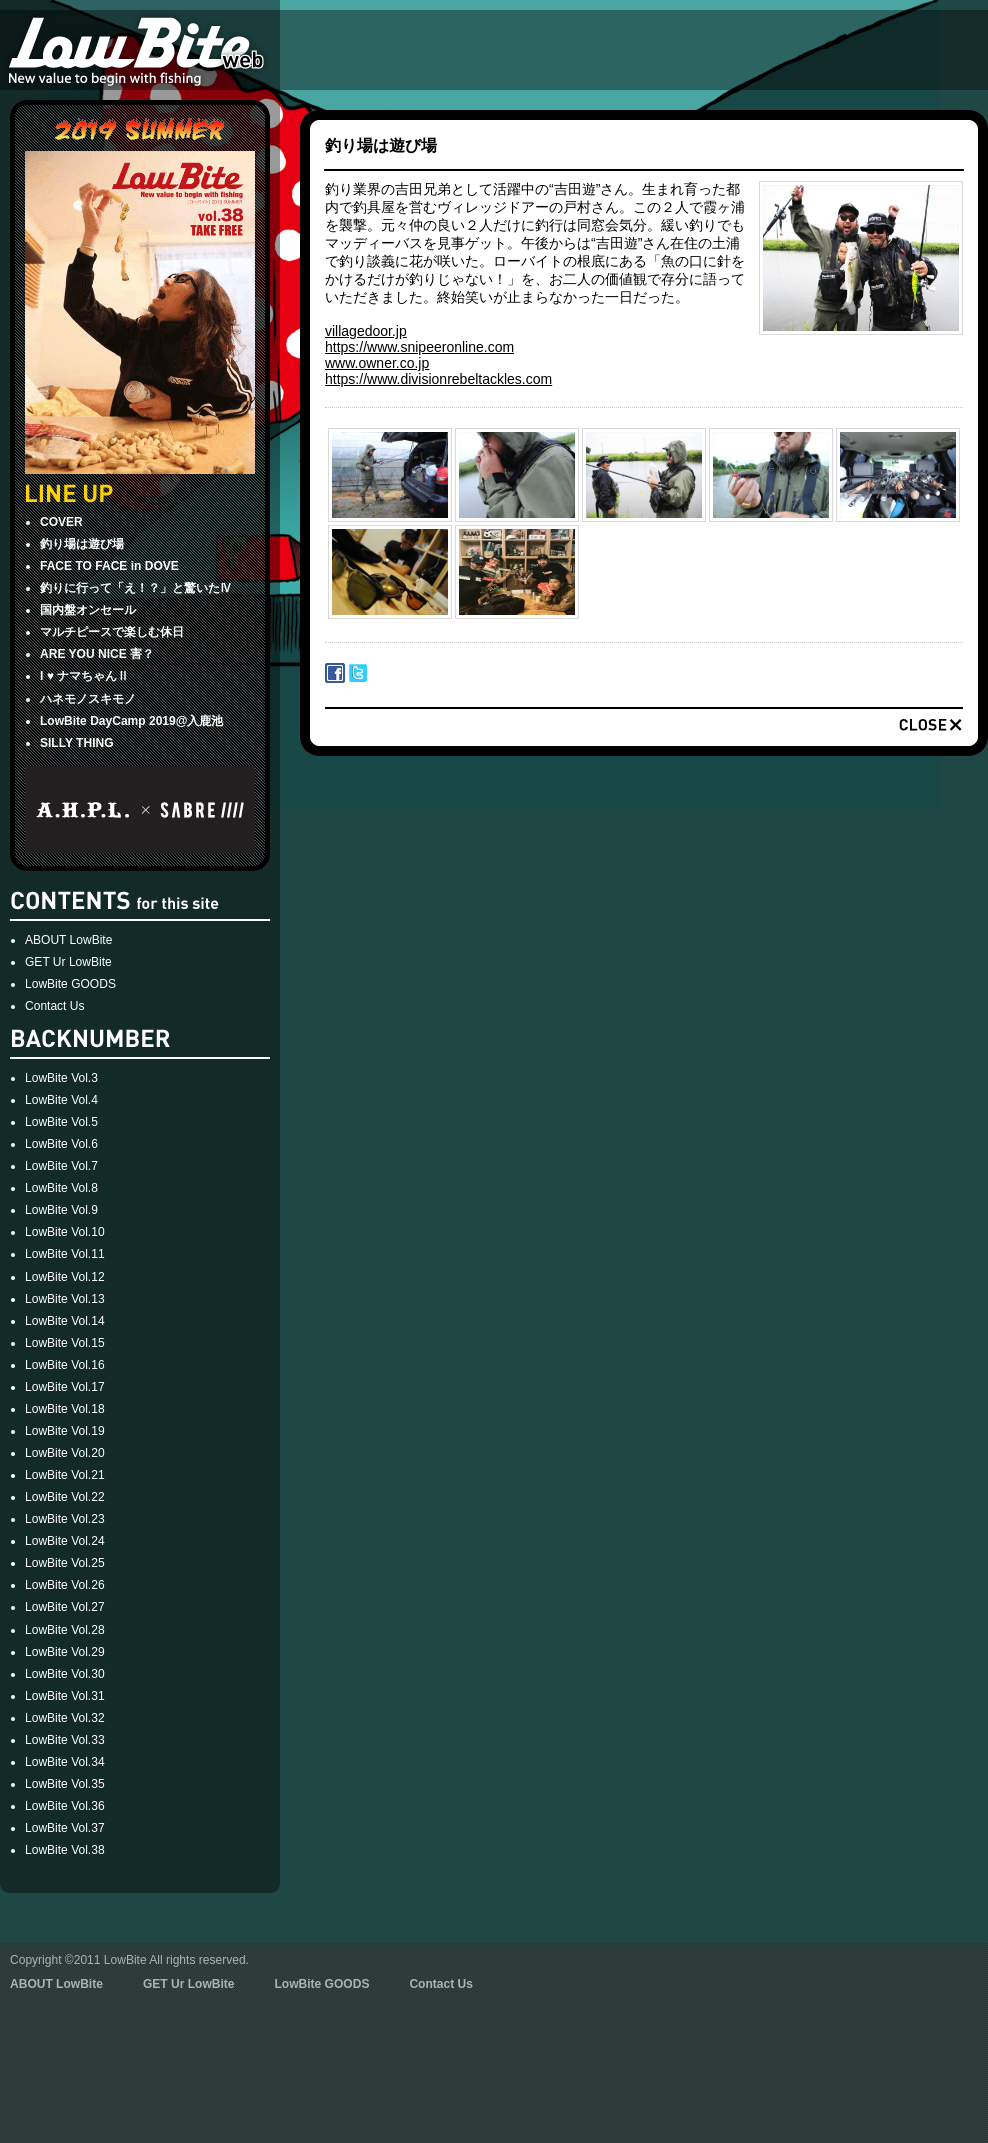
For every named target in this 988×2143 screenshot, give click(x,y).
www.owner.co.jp (377, 363)
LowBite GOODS (70, 984)
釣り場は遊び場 (82, 544)
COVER (61, 522)
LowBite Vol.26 (65, 1585)
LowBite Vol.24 (65, 1541)
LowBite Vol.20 (65, 1453)
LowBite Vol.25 (65, 1563)
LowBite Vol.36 (65, 1806)
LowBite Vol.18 (65, 1409)
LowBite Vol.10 (65, 1232)
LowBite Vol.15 (65, 1343)
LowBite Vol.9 (61, 1210)
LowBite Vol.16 (65, 1365)
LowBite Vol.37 (65, 1828)
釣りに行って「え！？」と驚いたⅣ (136, 588)
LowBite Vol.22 (65, 1497)
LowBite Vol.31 (65, 1696)
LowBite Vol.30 (65, 1674)
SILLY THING (77, 743)
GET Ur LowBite (68, 962)
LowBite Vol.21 (65, 1475)
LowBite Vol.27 (65, 1607)
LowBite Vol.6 (61, 1144)
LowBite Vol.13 (65, 1299)
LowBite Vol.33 (65, 1740)
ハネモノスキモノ (88, 699)
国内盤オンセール (88, 610)
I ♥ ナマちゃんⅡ (84, 676)
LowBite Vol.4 (61, 1100)
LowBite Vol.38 (65, 1850)
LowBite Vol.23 (65, 1519)
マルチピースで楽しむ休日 (112, 632)
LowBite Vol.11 (65, 1254)
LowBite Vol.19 (65, 1431)
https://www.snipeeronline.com (419, 347)
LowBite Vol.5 (61, 1122)
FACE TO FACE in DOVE (109, 566)
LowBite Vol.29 (65, 1652)
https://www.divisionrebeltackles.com (438, 379)
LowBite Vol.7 (61, 1166)
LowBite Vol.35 (65, 1784)
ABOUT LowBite (68, 940)
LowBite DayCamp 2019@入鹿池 (131, 721)
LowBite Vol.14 (65, 1321)
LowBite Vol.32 (65, 1718)
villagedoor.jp (366, 331)
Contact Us (55, 1006)
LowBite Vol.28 (65, 1630)
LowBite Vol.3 (61, 1078)
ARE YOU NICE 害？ (97, 654)
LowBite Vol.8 (61, 1188)
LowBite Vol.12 (65, 1277)
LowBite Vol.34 (65, 1762)
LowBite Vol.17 (65, 1387)
